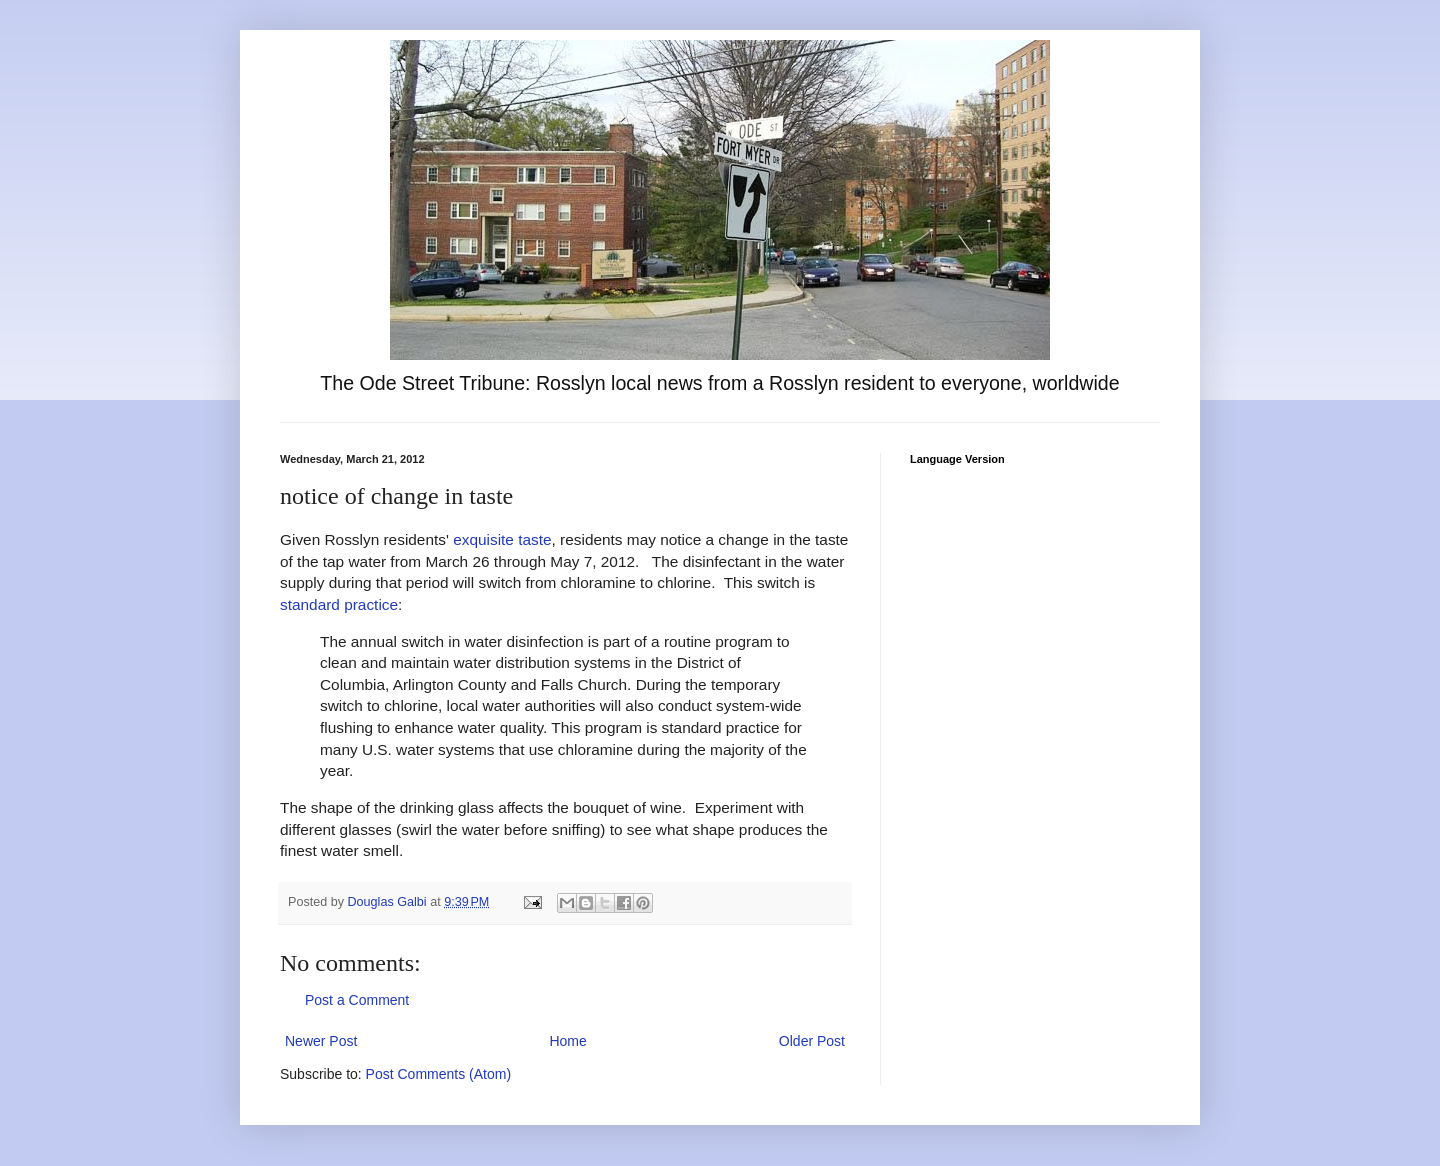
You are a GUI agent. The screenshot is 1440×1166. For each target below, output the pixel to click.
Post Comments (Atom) (438, 1074)
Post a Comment (357, 1000)
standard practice (339, 604)
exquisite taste (502, 539)
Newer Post (321, 1041)
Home (567, 1041)
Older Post (812, 1041)
